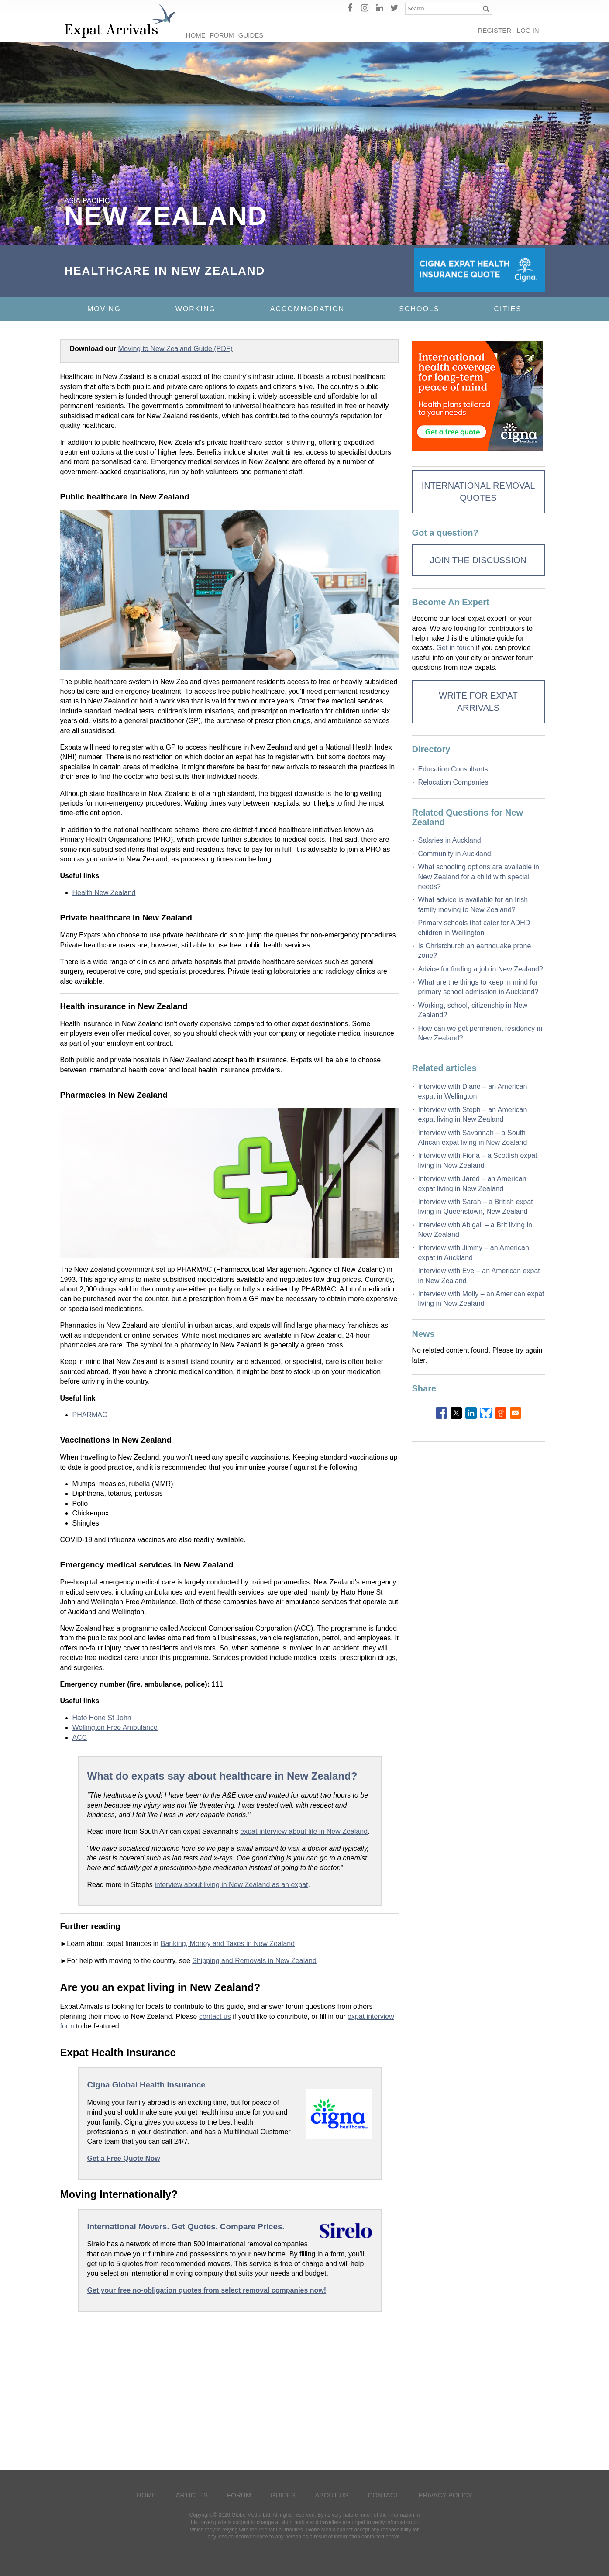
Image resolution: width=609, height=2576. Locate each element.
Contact (383, 2495)
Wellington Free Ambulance (115, 1727)
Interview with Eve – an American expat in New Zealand (479, 1275)
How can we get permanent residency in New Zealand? (480, 1033)
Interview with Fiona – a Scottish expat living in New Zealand (477, 1160)
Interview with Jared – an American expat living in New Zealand (472, 1183)
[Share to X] (456, 1413)
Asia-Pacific (87, 200)
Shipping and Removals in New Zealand (254, 1960)
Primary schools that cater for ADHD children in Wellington (474, 927)
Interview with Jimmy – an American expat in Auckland (473, 1252)
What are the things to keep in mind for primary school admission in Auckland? (478, 986)
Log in (528, 30)
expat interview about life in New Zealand (304, 1831)
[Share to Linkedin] (471, 1413)
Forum (222, 35)
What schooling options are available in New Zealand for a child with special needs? (479, 876)
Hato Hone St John (101, 1718)
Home (196, 35)
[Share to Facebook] (441, 1413)
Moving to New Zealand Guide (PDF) (175, 348)
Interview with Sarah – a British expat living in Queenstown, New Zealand (475, 1206)
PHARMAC (89, 1415)
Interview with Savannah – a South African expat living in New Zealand (472, 1137)
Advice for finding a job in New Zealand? (480, 969)
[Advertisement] (229, 2389)
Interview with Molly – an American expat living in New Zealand (481, 1298)
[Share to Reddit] (500, 1413)
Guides (251, 35)
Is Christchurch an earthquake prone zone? (474, 950)
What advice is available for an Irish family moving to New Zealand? (473, 904)
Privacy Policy (445, 2495)
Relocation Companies (453, 782)
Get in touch (455, 647)
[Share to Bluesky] (486, 1413)
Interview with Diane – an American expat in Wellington (472, 1091)
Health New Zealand (104, 892)
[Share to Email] (515, 1413)
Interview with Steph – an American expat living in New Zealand (472, 1114)
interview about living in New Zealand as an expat (231, 1884)
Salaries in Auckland (449, 840)
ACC (79, 1737)
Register (494, 30)
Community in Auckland (454, 854)
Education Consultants (453, 769)
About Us (331, 2495)
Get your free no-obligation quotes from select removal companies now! (207, 2290)
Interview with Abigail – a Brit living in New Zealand (475, 1229)
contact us (215, 2016)
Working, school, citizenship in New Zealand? (472, 1010)
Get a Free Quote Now (123, 2158)
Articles (192, 2495)
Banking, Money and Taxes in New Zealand (228, 1943)
